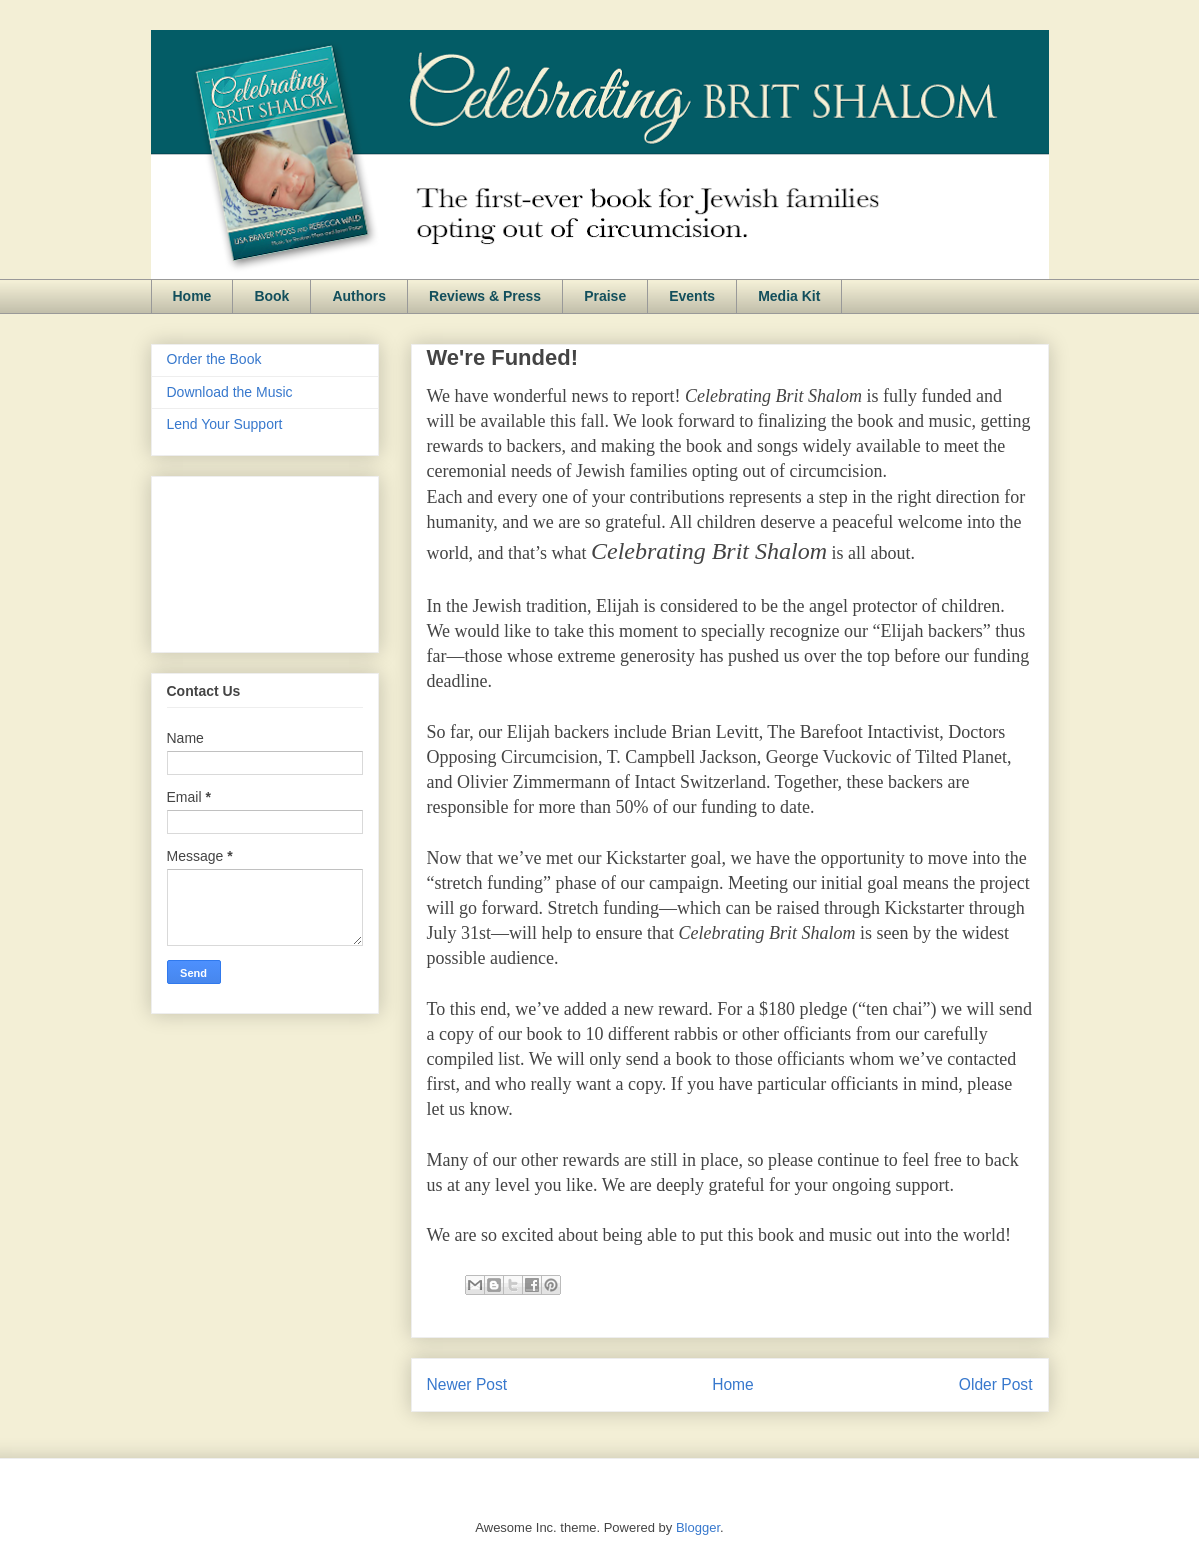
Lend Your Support (225, 424)
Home (192, 296)
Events (692, 296)
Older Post (996, 1384)
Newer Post (467, 1384)
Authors (359, 296)
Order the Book (214, 359)
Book (271, 296)
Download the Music (230, 392)
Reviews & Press (485, 296)
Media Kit (789, 296)
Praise (605, 296)
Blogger (698, 1527)
